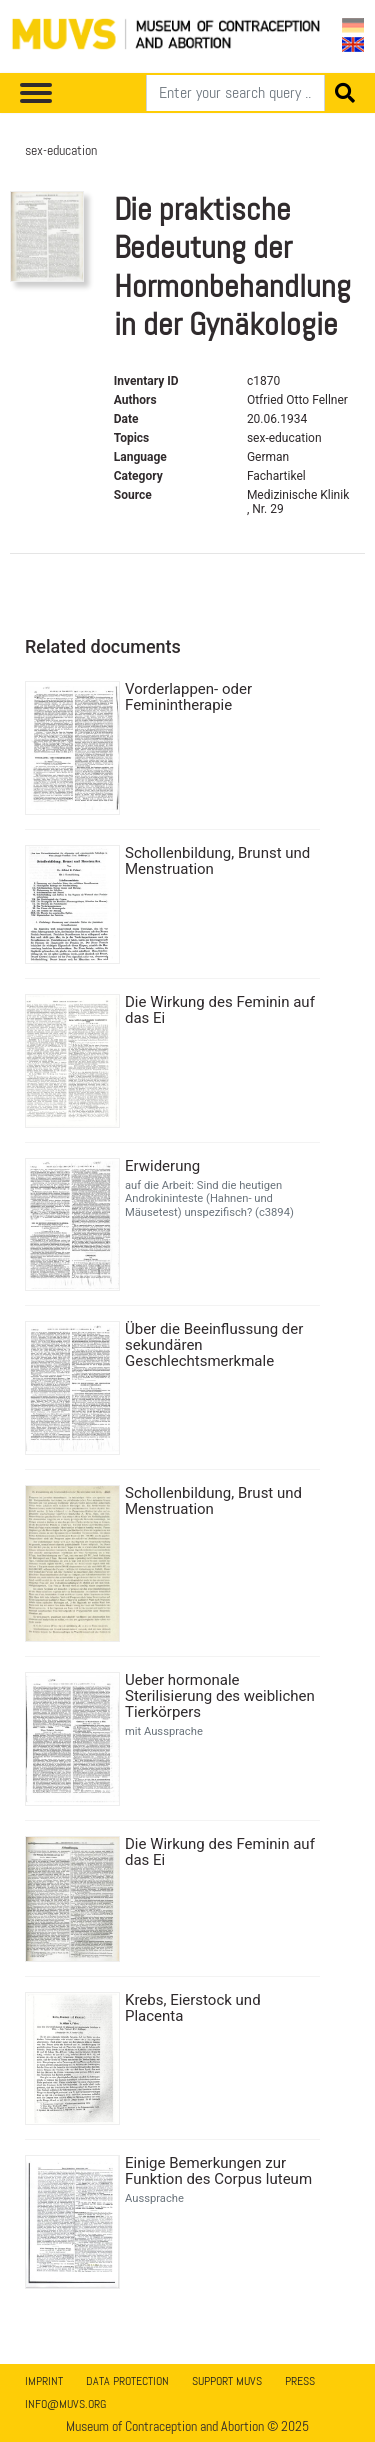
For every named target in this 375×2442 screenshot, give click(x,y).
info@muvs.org (65, 2404)
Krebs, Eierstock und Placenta (193, 2008)
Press (300, 2381)
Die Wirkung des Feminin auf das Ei (220, 1010)
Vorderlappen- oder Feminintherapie (188, 697)
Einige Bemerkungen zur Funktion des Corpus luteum (218, 2171)
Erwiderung (162, 1166)
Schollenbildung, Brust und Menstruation (213, 1501)
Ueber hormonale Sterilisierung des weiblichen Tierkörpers (220, 1696)
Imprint (44, 2381)
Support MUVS (227, 2381)
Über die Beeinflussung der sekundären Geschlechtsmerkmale (214, 1345)
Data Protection (127, 2381)
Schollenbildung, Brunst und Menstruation (217, 861)
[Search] (235, 93)
